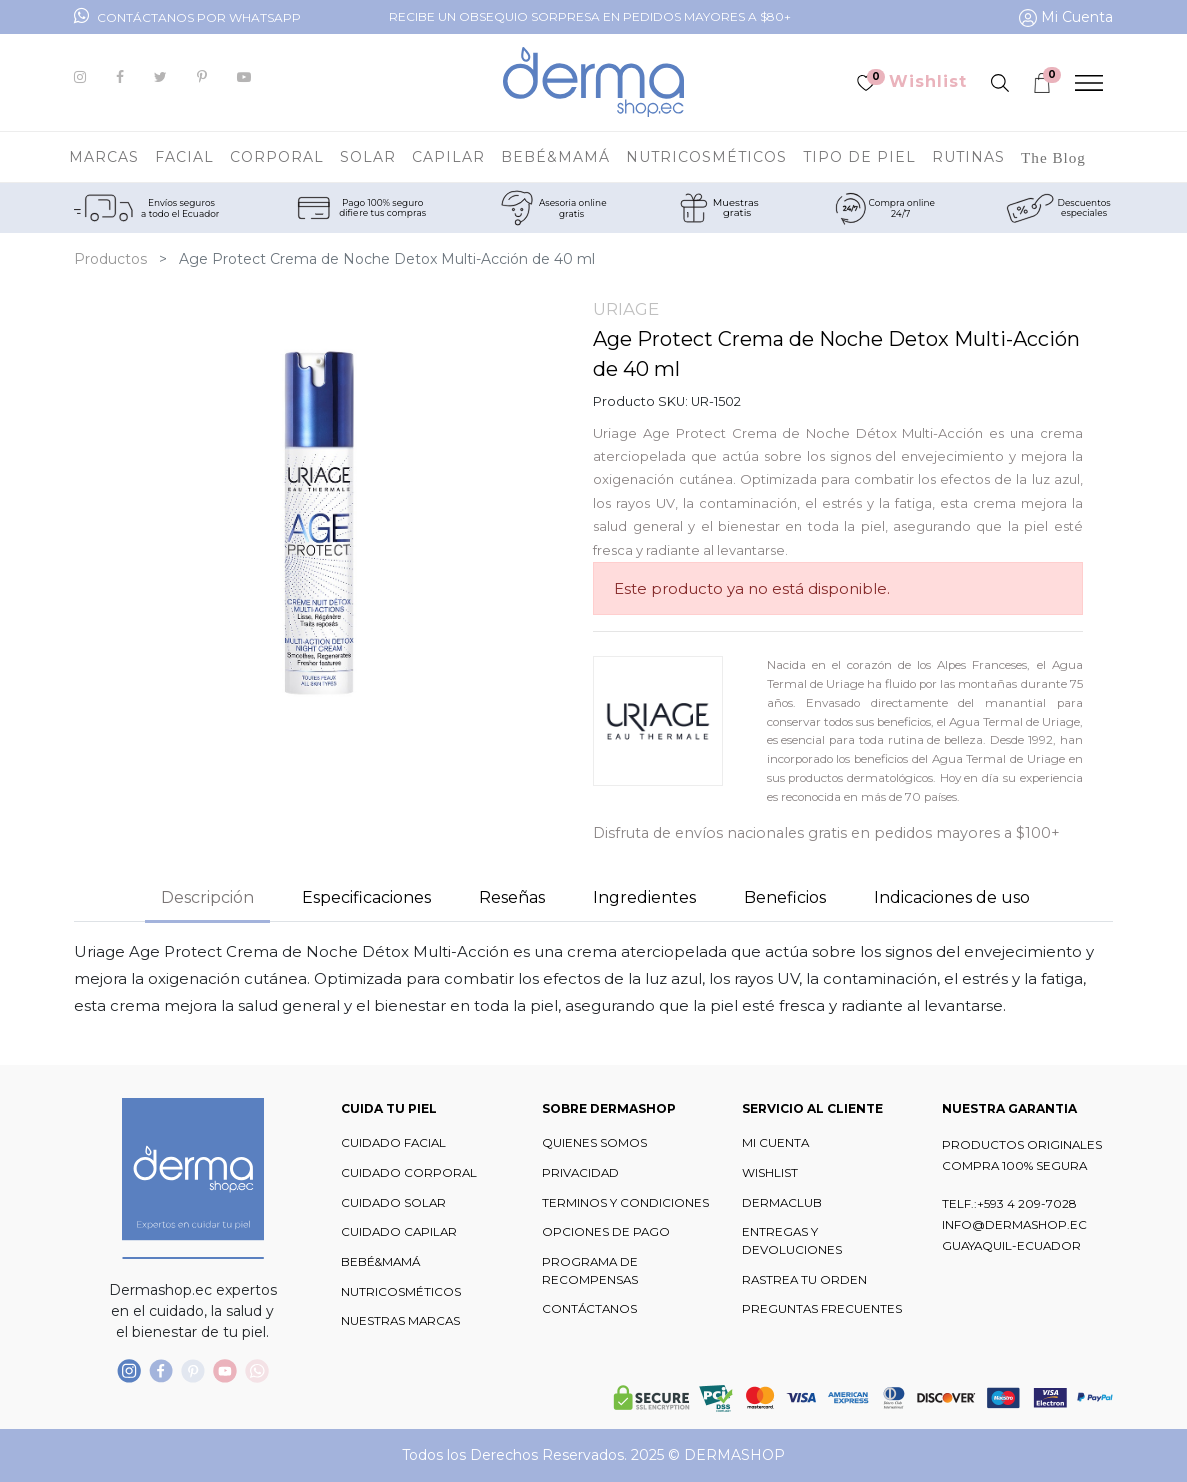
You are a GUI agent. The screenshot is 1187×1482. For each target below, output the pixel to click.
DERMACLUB (782, 1203)
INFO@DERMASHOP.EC (1014, 1225)
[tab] (644, 900)
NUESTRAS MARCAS (400, 1321)
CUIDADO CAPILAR (399, 1232)
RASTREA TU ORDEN (804, 1280)
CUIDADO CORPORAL (409, 1173)
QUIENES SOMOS (594, 1143)
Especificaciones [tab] (366, 897)
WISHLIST (770, 1173)
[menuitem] (1053, 157)
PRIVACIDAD (580, 1173)
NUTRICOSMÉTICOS (401, 1292)
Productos (110, 259)
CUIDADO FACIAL (393, 1143)
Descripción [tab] (207, 897)
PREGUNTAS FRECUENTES (822, 1309)
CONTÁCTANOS (589, 1309)
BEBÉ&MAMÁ (380, 1262)
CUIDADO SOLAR (393, 1203)
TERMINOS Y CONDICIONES (625, 1203)
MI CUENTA (775, 1143)
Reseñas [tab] (512, 897)
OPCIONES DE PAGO (606, 1232)
